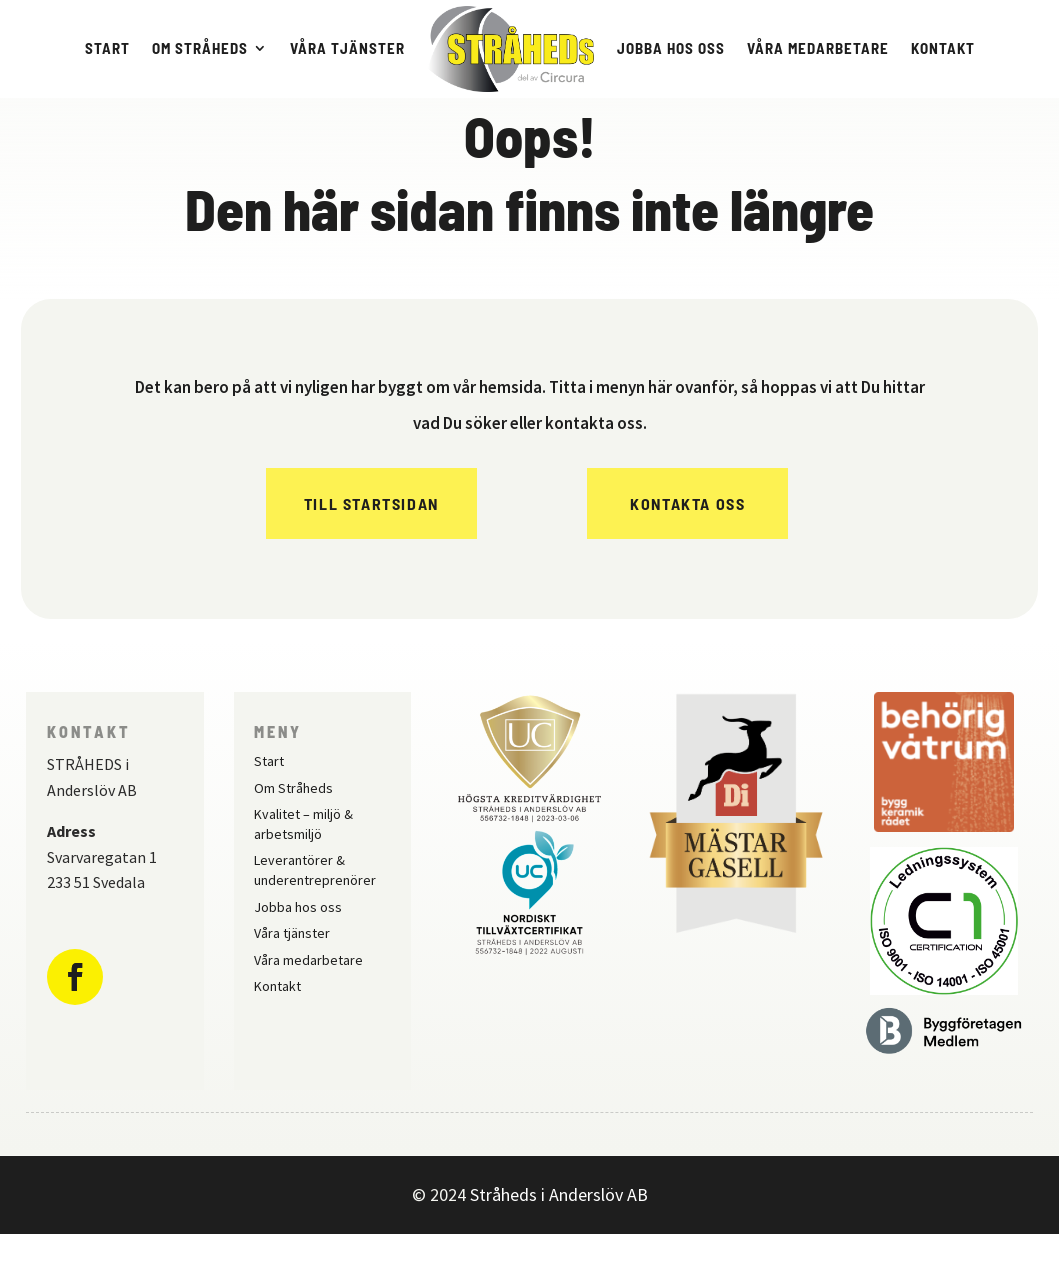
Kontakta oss (687, 543)
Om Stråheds (200, 48)
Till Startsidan (371, 543)
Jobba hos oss (671, 48)
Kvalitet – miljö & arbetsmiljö (303, 864)
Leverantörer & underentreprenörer (315, 910)
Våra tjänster (347, 48)
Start (107, 48)
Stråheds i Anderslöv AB (559, 1234)
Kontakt (943, 48)
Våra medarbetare (818, 48)
